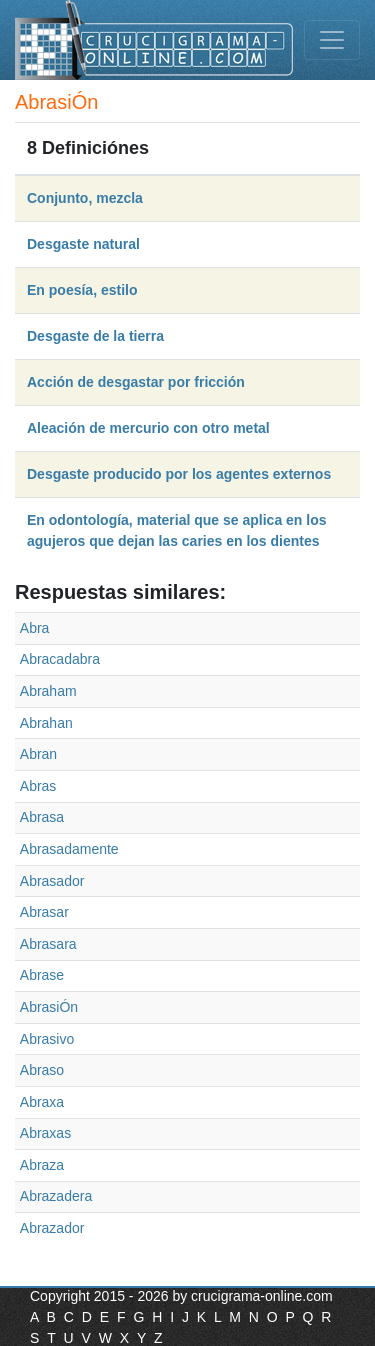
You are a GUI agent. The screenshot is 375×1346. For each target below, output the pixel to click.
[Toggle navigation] (332, 40)
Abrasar (44, 912)
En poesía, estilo (82, 290)
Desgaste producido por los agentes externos (179, 474)
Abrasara (48, 944)
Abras (38, 786)
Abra (35, 628)
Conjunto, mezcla (85, 198)
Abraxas (45, 1133)
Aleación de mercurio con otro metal (148, 428)
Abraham (48, 691)
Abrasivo (47, 1039)
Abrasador (52, 881)
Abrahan (46, 723)
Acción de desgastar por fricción (136, 382)
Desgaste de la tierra (95, 336)
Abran (38, 754)
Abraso (42, 1070)
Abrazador (52, 1228)
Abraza (42, 1165)
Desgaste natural (83, 244)
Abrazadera (56, 1196)
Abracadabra (60, 659)
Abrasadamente (69, 849)
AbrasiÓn (49, 1007)
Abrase (42, 975)
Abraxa (42, 1102)
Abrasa (42, 817)
